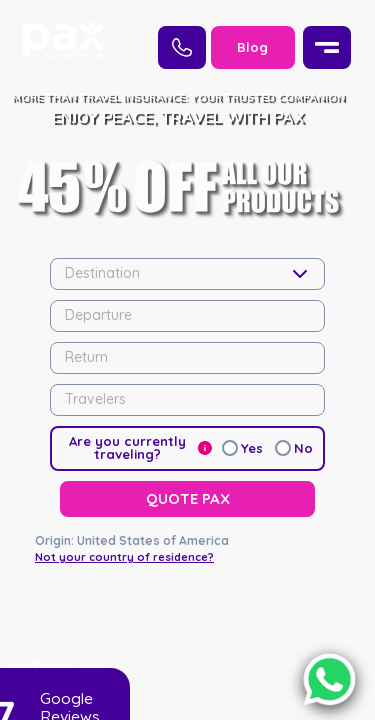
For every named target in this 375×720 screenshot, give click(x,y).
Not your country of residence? (124, 471)
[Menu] (327, 47)
